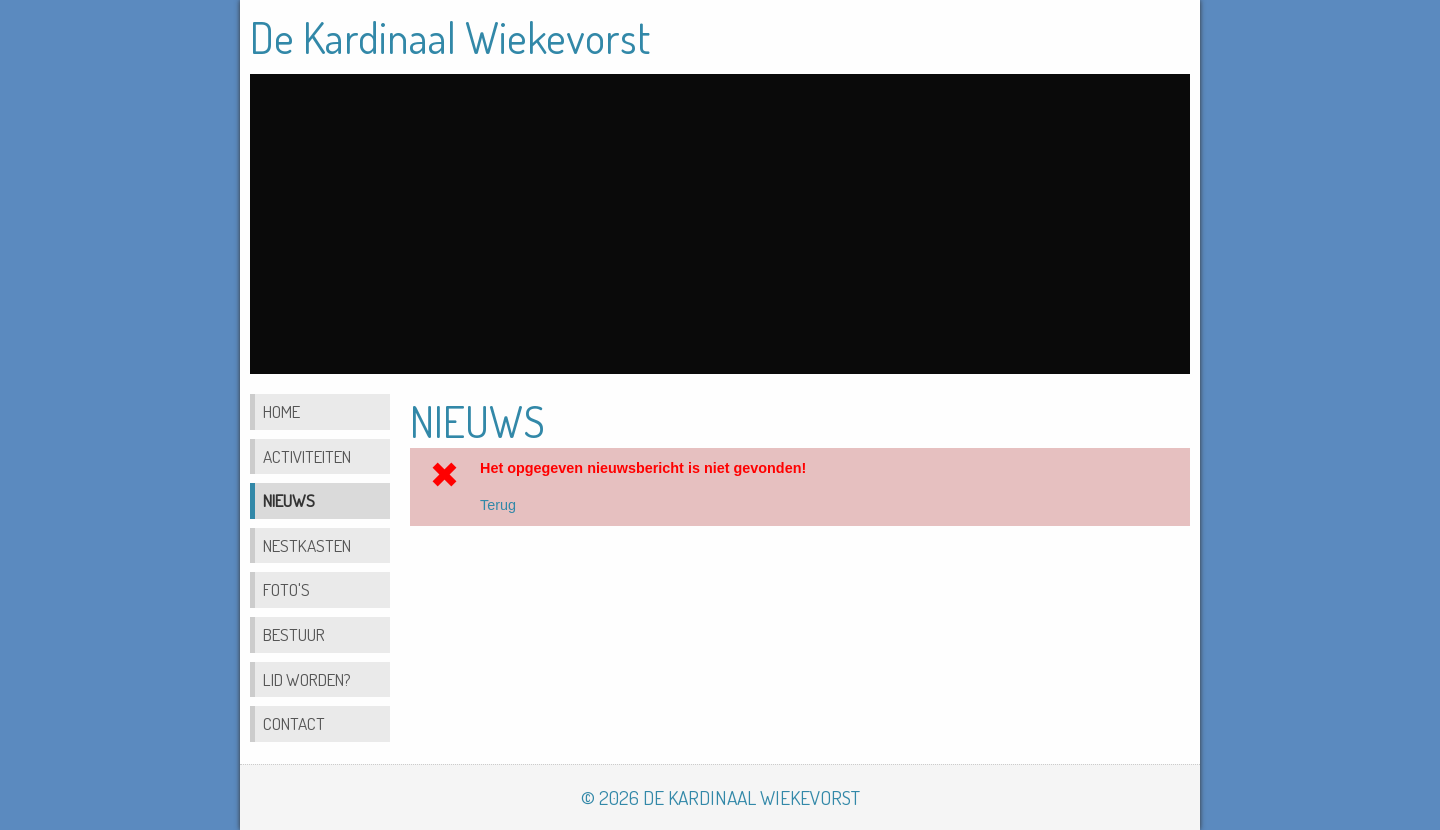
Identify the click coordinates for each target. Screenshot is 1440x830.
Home (281, 411)
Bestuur (294, 634)
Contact (294, 723)
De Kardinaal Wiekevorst (450, 37)
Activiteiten (307, 456)
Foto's (286, 589)
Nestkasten (307, 545)
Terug (498, 505)
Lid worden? (307, 679)
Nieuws (289, 500)
